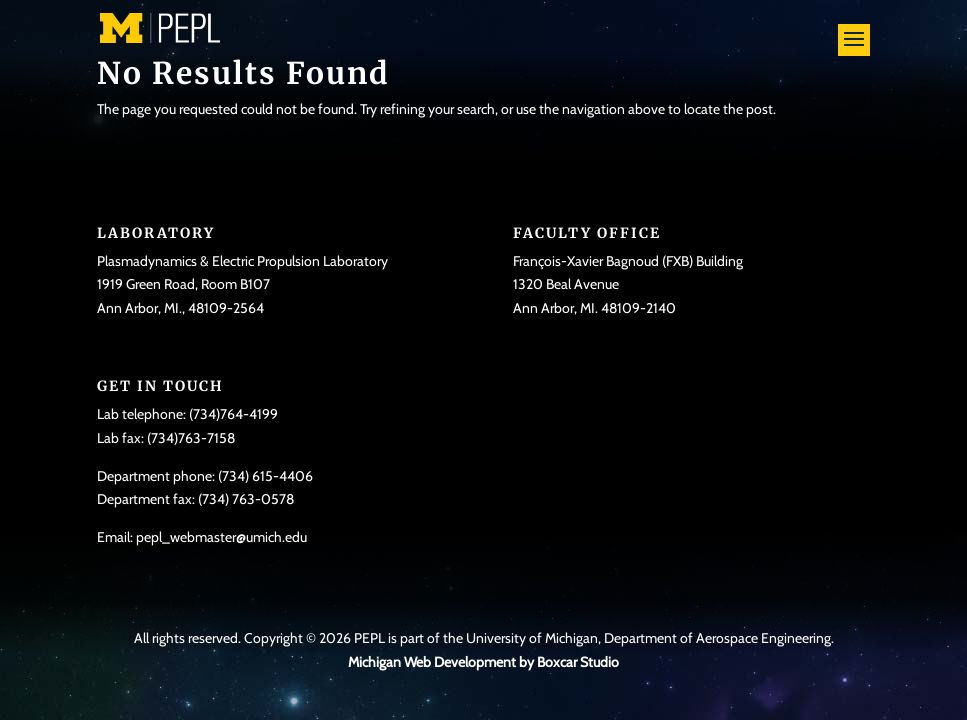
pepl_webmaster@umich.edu (221, 537)
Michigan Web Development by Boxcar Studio (483, 662)
